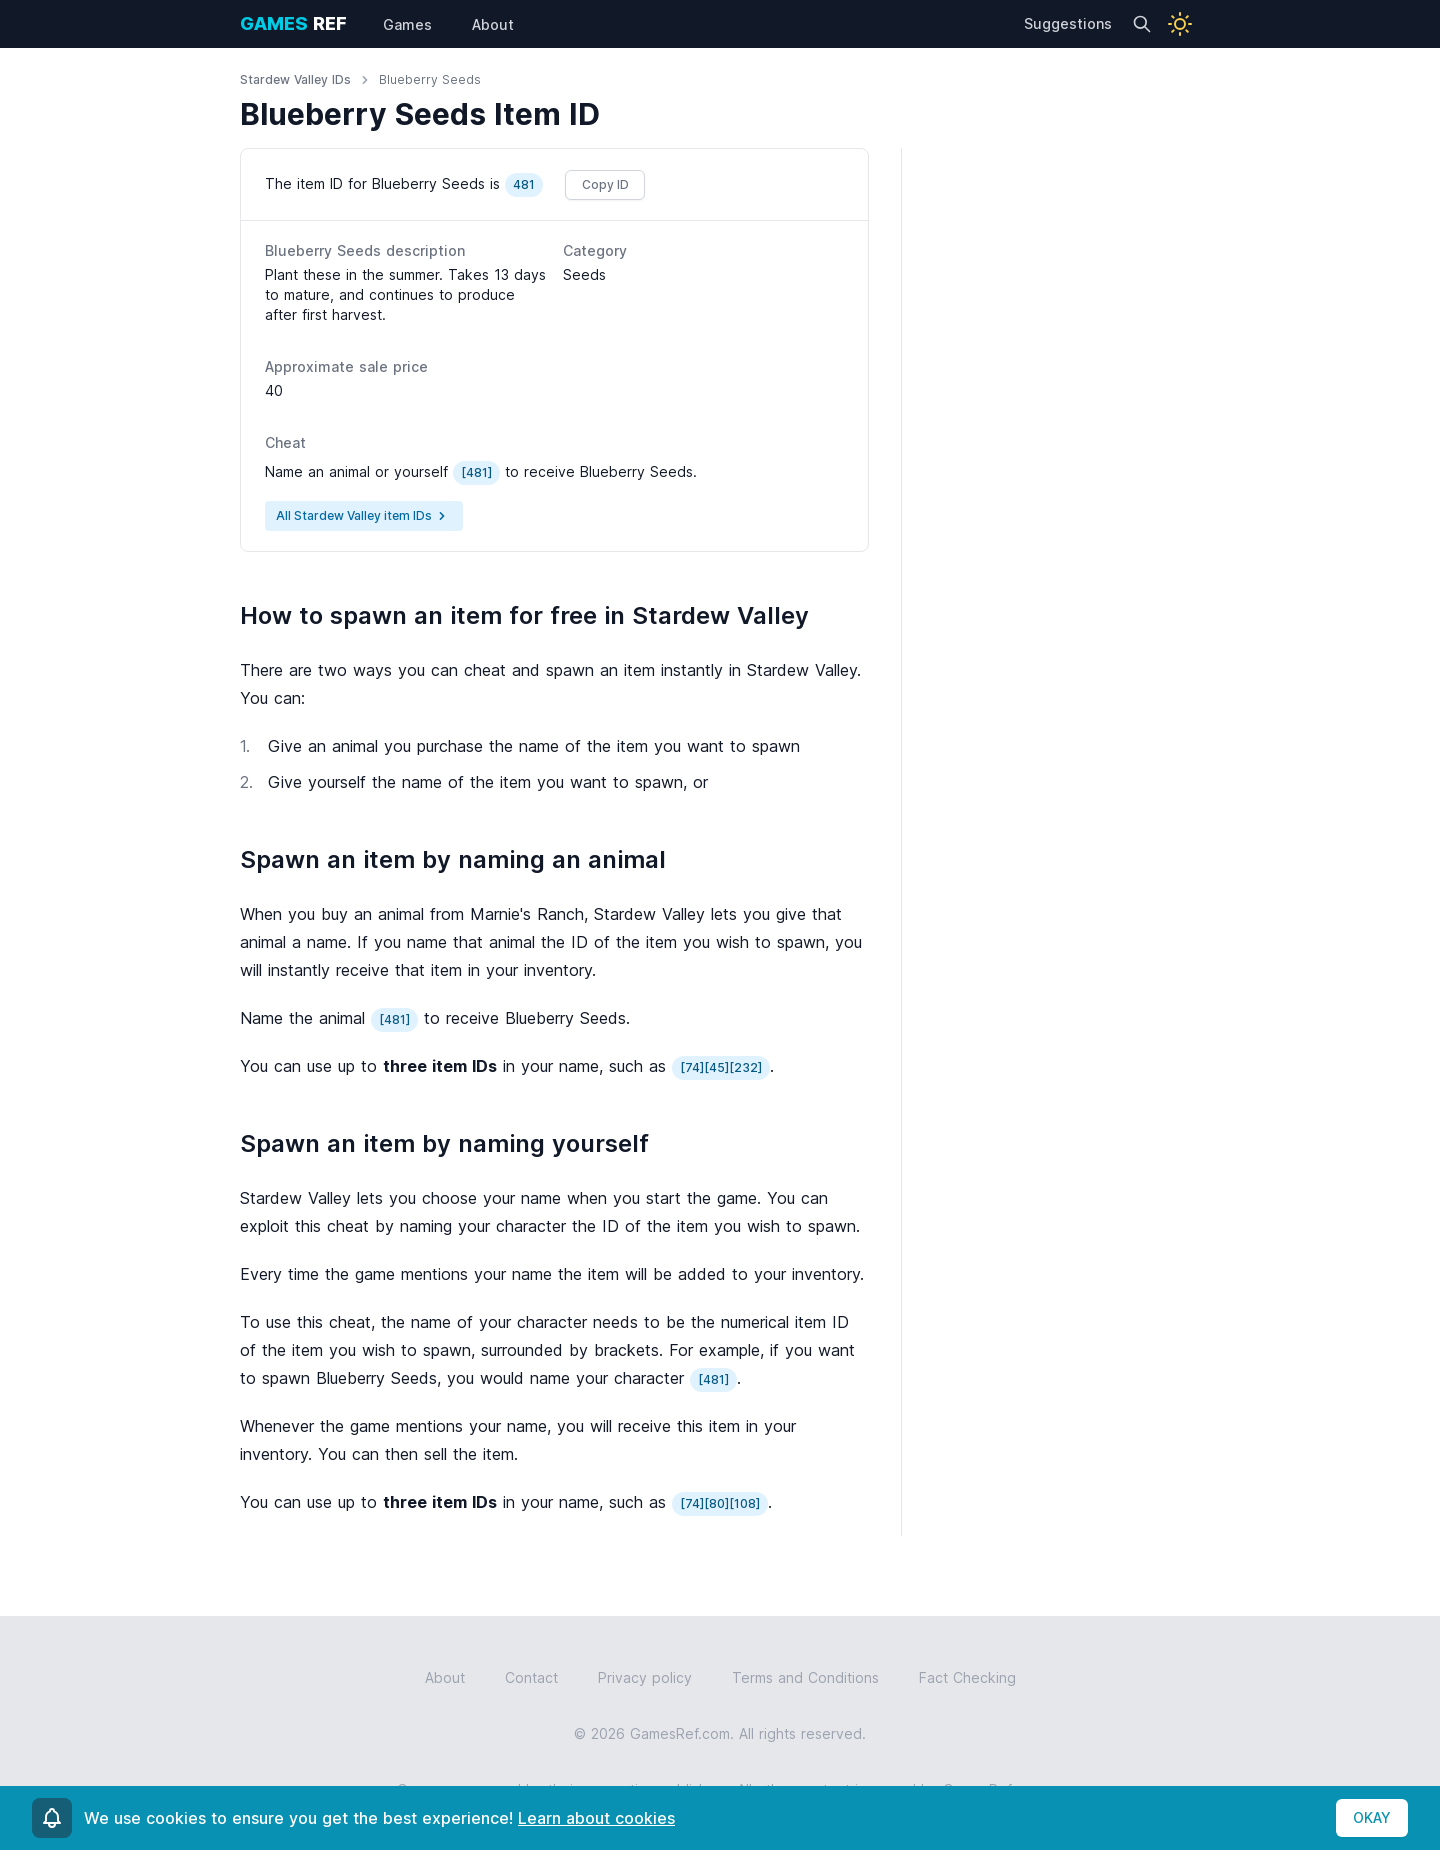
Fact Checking (967, 1677)
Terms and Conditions (805, 1677)
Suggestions (1068, 23)
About (445, 1677)
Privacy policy (645, 1677)
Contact (531, 1677)
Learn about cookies (596, 1818)
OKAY (1372, 1817)
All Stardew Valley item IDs (364, 516)
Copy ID (605, 184)
